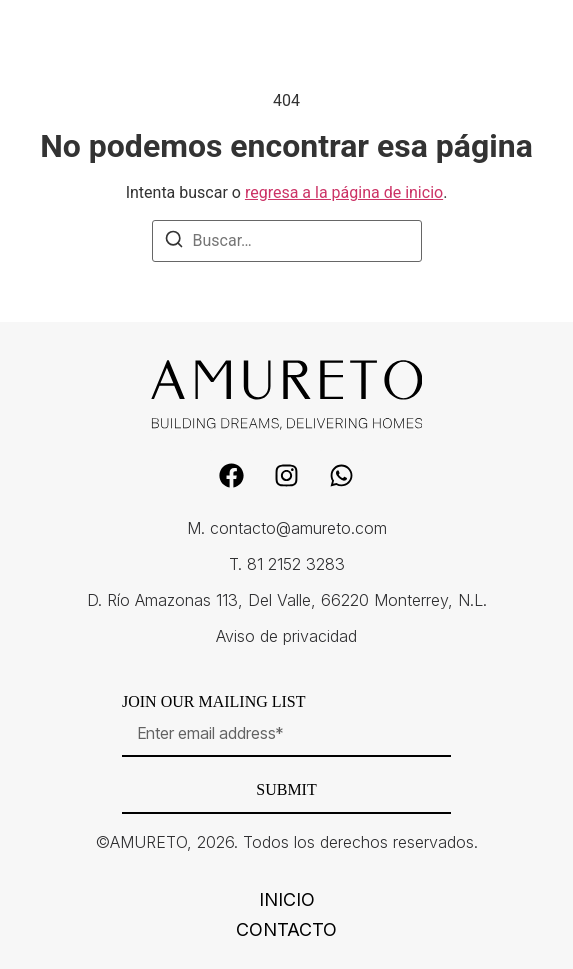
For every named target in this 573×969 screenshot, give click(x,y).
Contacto (286, 930)
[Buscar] (174, 242)
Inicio (287, 900)
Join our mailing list (214, 702)
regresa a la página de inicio (344, 192)
